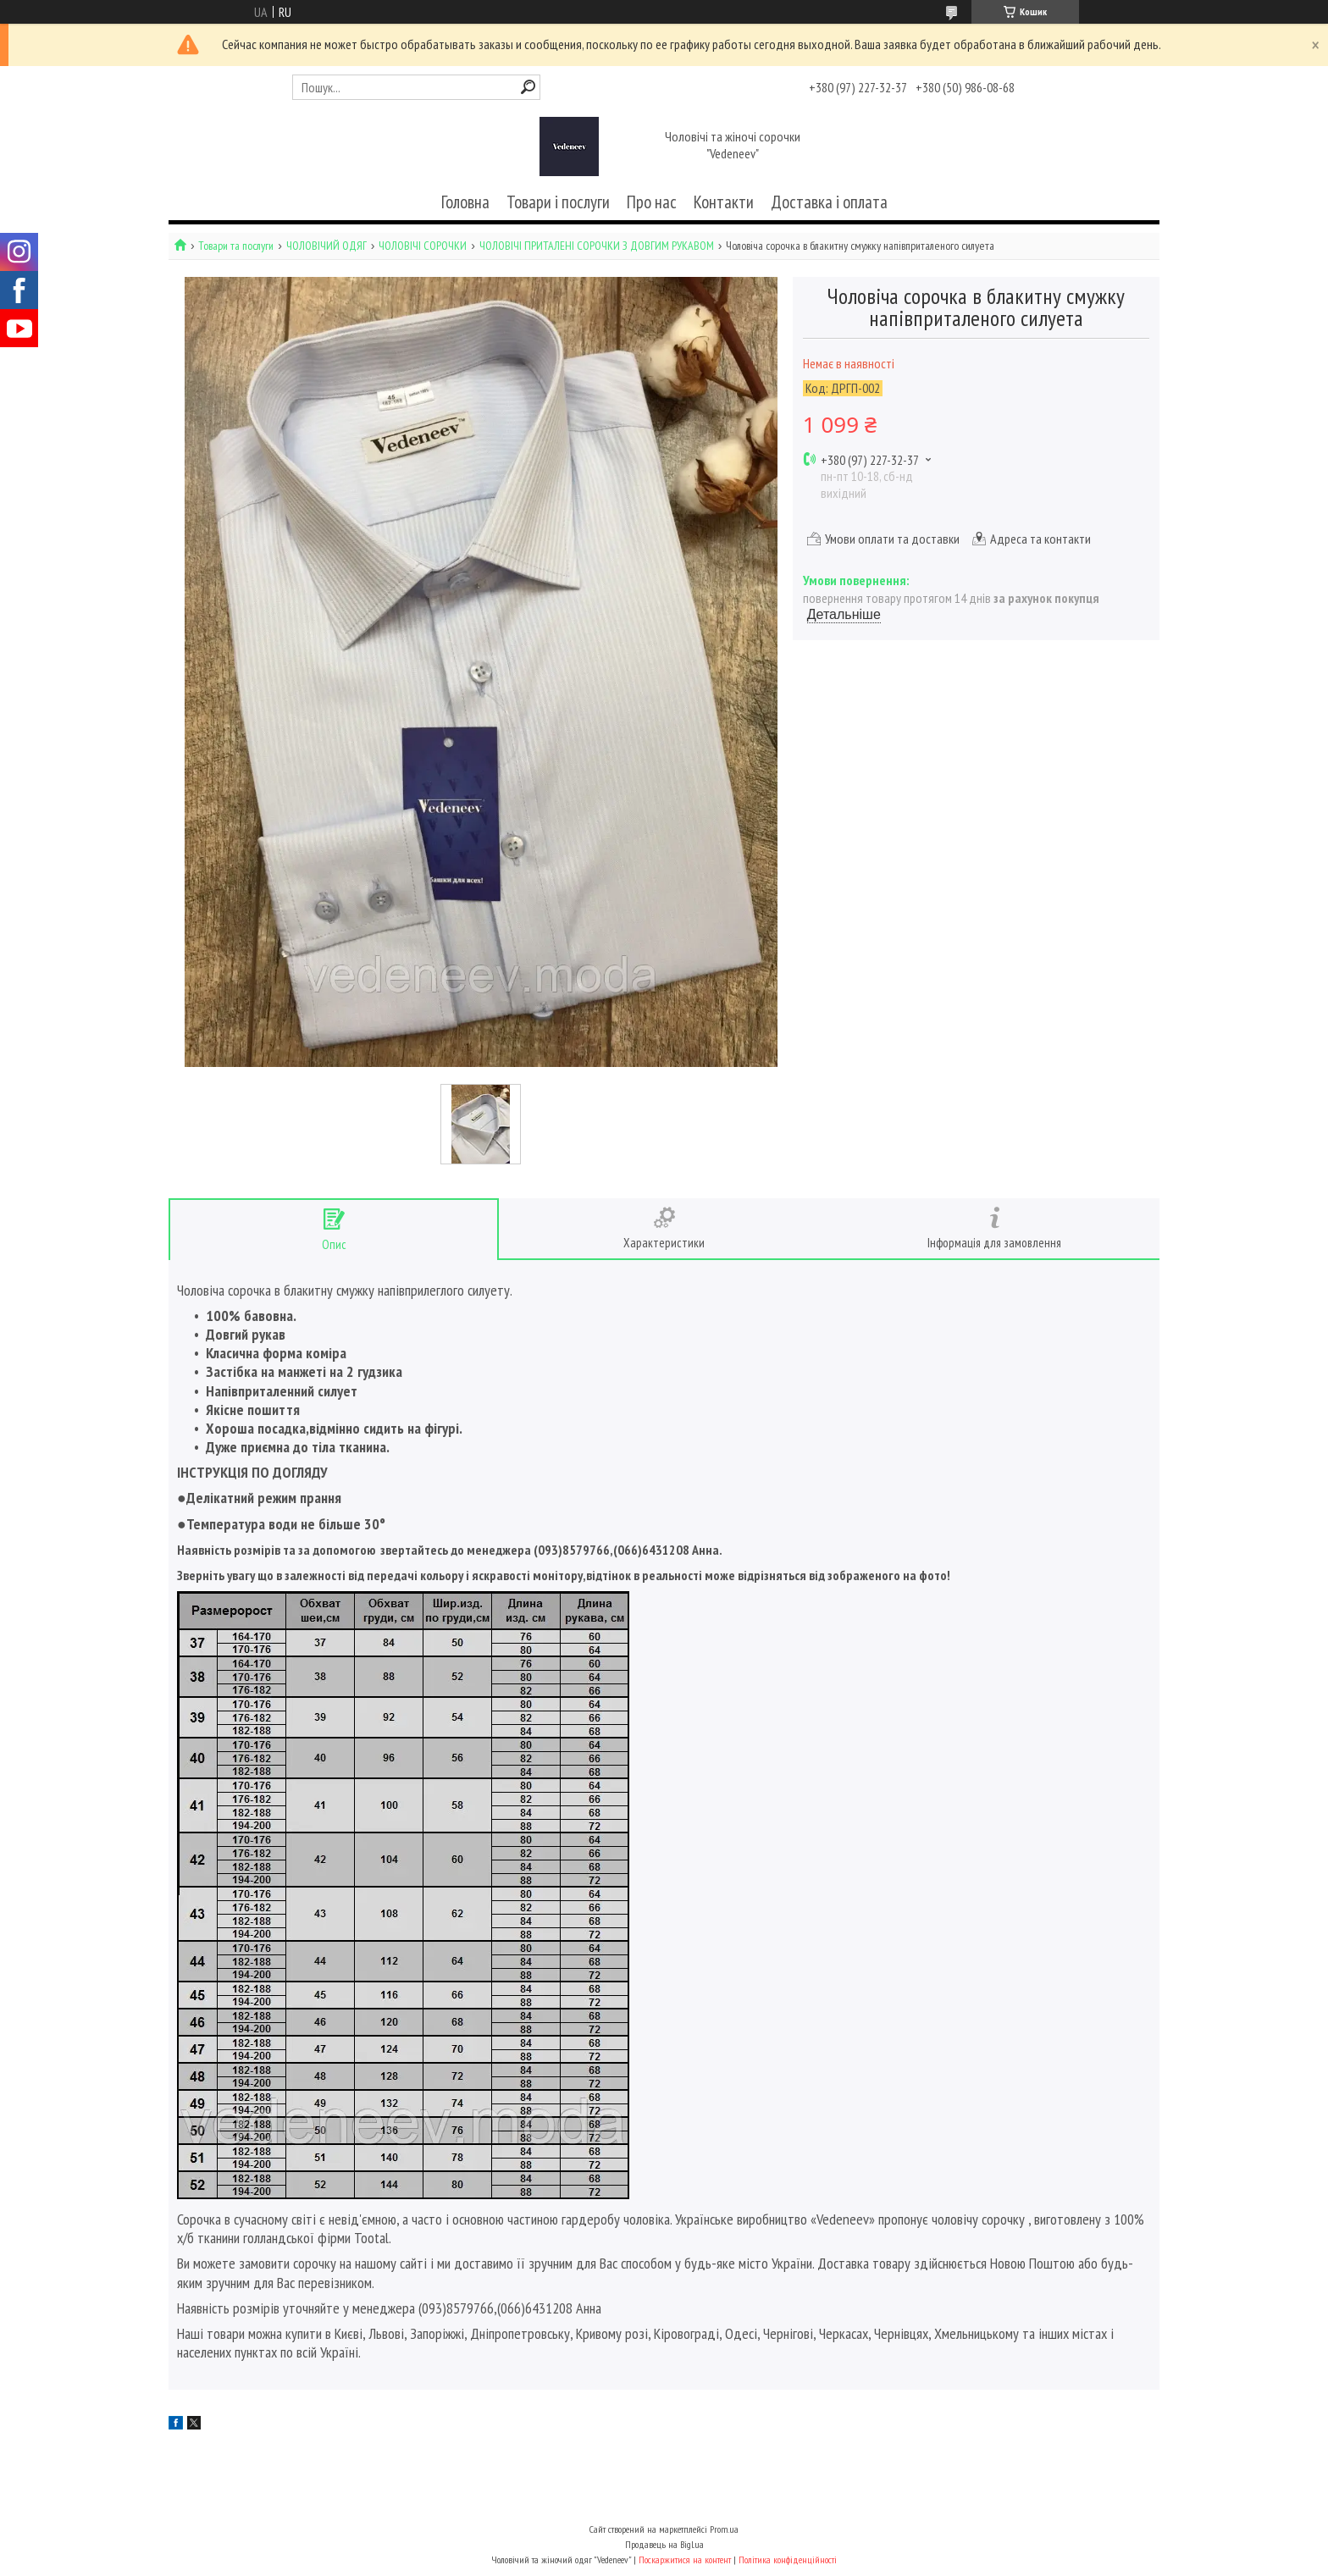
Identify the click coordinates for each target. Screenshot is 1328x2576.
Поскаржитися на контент (685, 2559)
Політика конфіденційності (788, 2559)
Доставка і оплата (829, 202)
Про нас (652, 202)
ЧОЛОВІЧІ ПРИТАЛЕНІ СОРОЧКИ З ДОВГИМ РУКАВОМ (596, 246)
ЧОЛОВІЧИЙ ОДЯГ (326, 246)
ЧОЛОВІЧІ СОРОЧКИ (423, 246)
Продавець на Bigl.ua (664, 2544)
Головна (465, 202)
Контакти (724, 202)
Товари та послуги (236, 246)
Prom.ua (724, 2529)
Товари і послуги (558, 202)
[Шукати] (528, 87)
